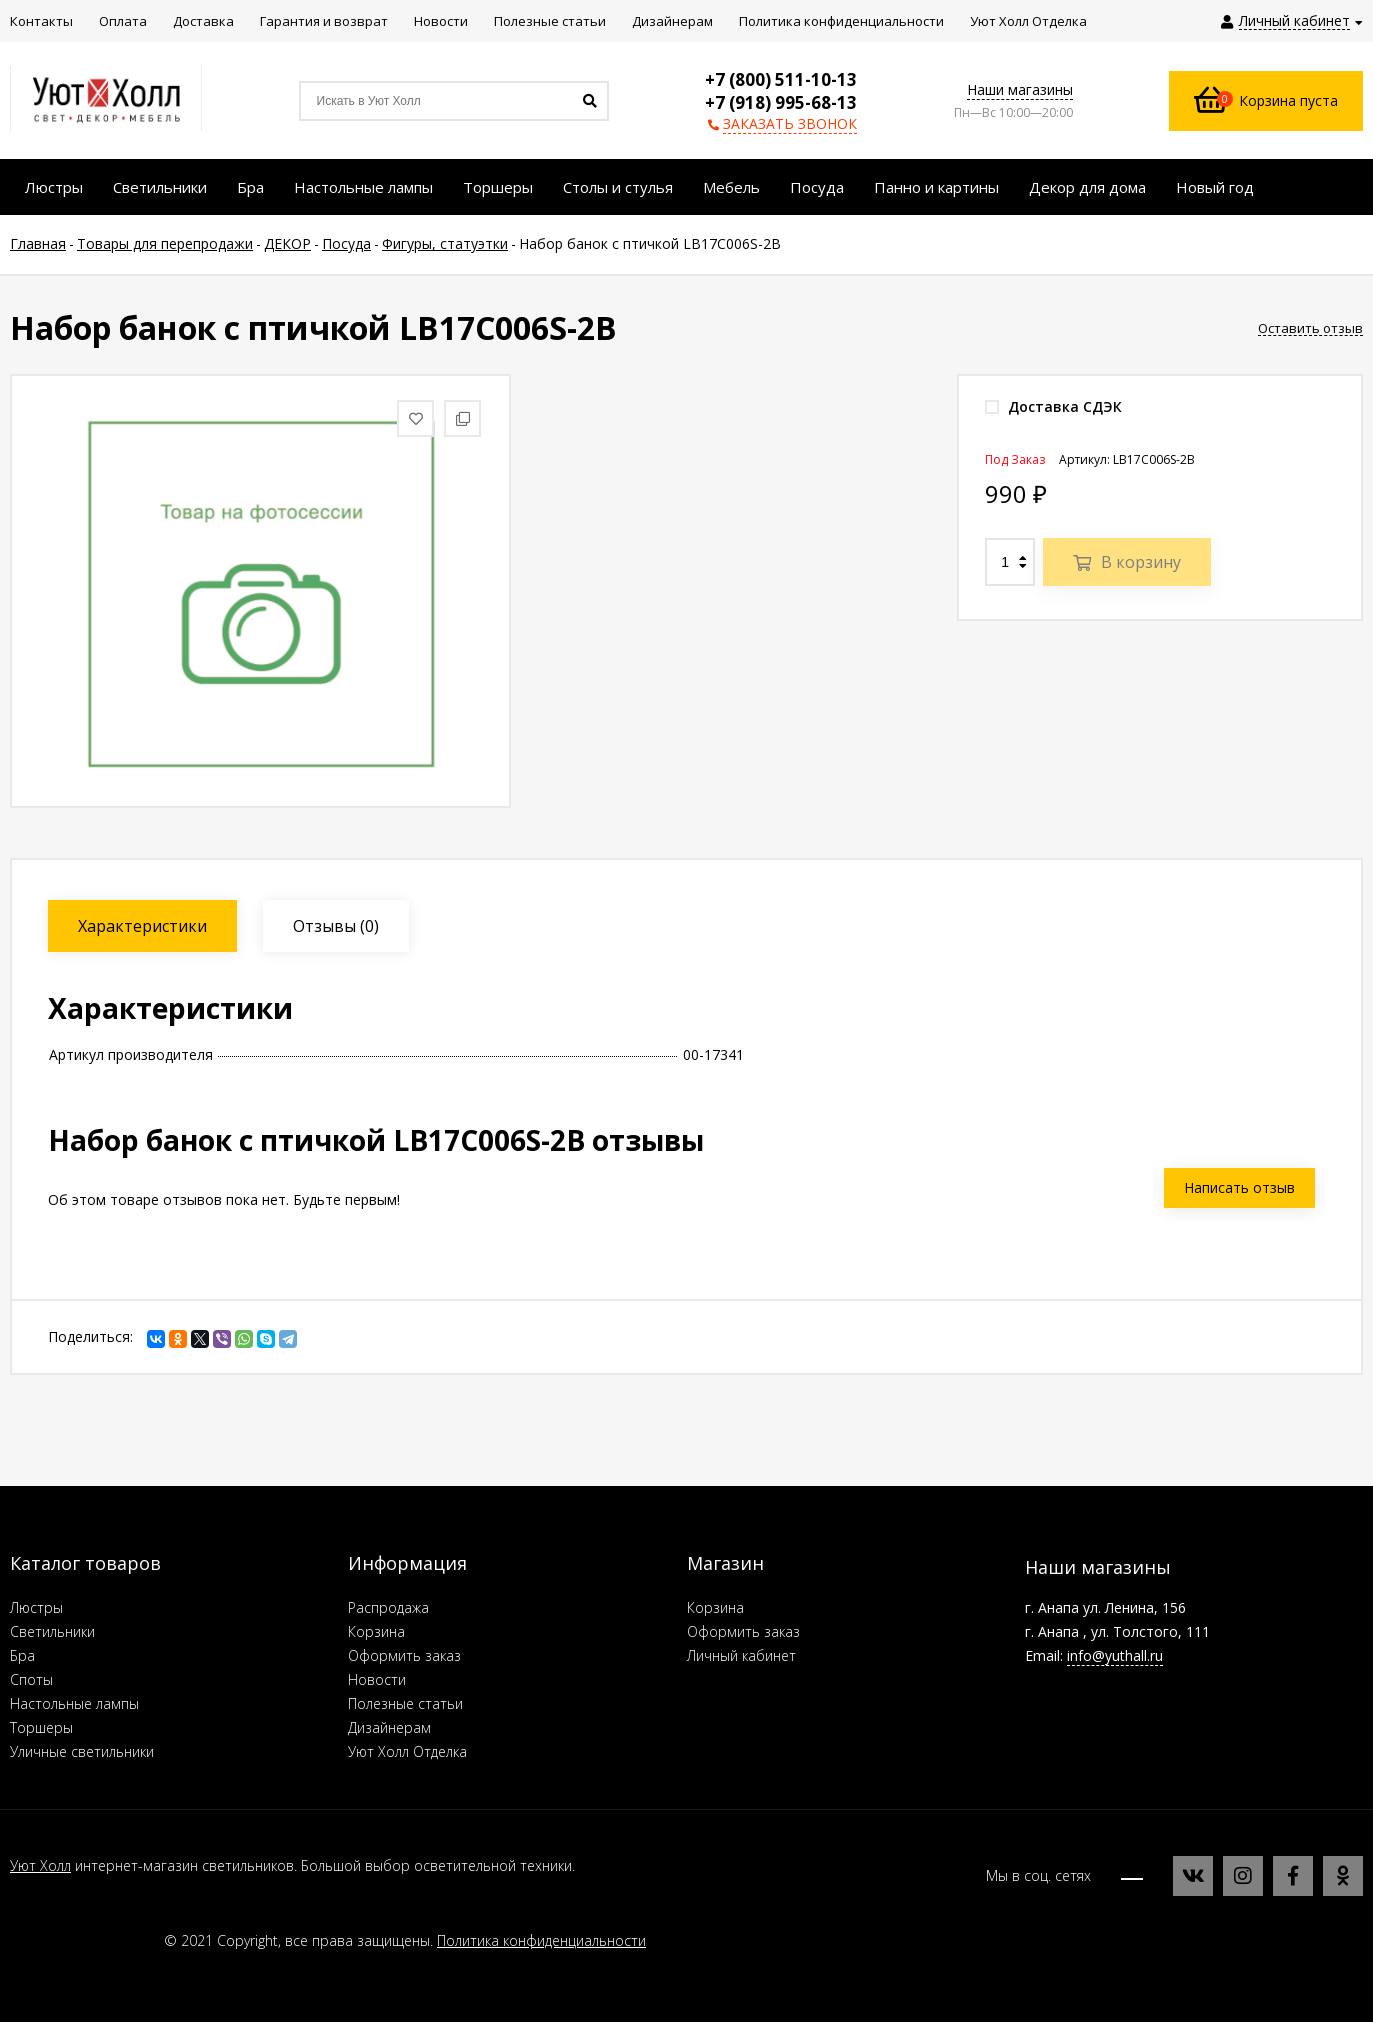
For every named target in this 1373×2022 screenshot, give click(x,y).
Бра (22, 1655)
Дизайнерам (389, 1727)
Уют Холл (40, 1865)
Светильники (52, 1631)
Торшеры (41, 1727)
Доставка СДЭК (1053, 406)
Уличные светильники (82, 1751)
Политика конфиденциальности (541, 1940)
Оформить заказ (404, 1655)
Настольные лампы (74, 1703)
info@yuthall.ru (1115, 1655)
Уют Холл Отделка (407, 1751)
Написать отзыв (1239, 1187)
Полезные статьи (405, 1703)
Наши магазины (1020, 89)
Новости (377, 1679)
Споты (31, 1679)
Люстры (36, 1607)
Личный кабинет (741, 1655)
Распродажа (388, 1607)
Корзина (376, 1631)
